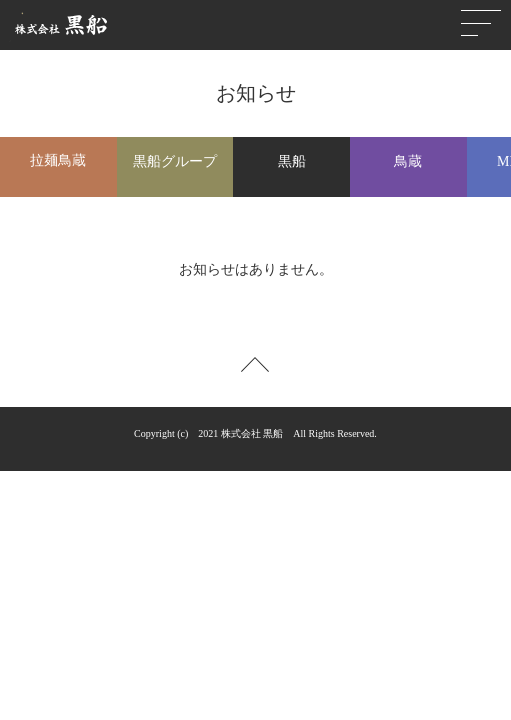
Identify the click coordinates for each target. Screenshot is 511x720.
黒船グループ (175, 161)
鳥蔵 (408, 161)
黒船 (292, 161)
